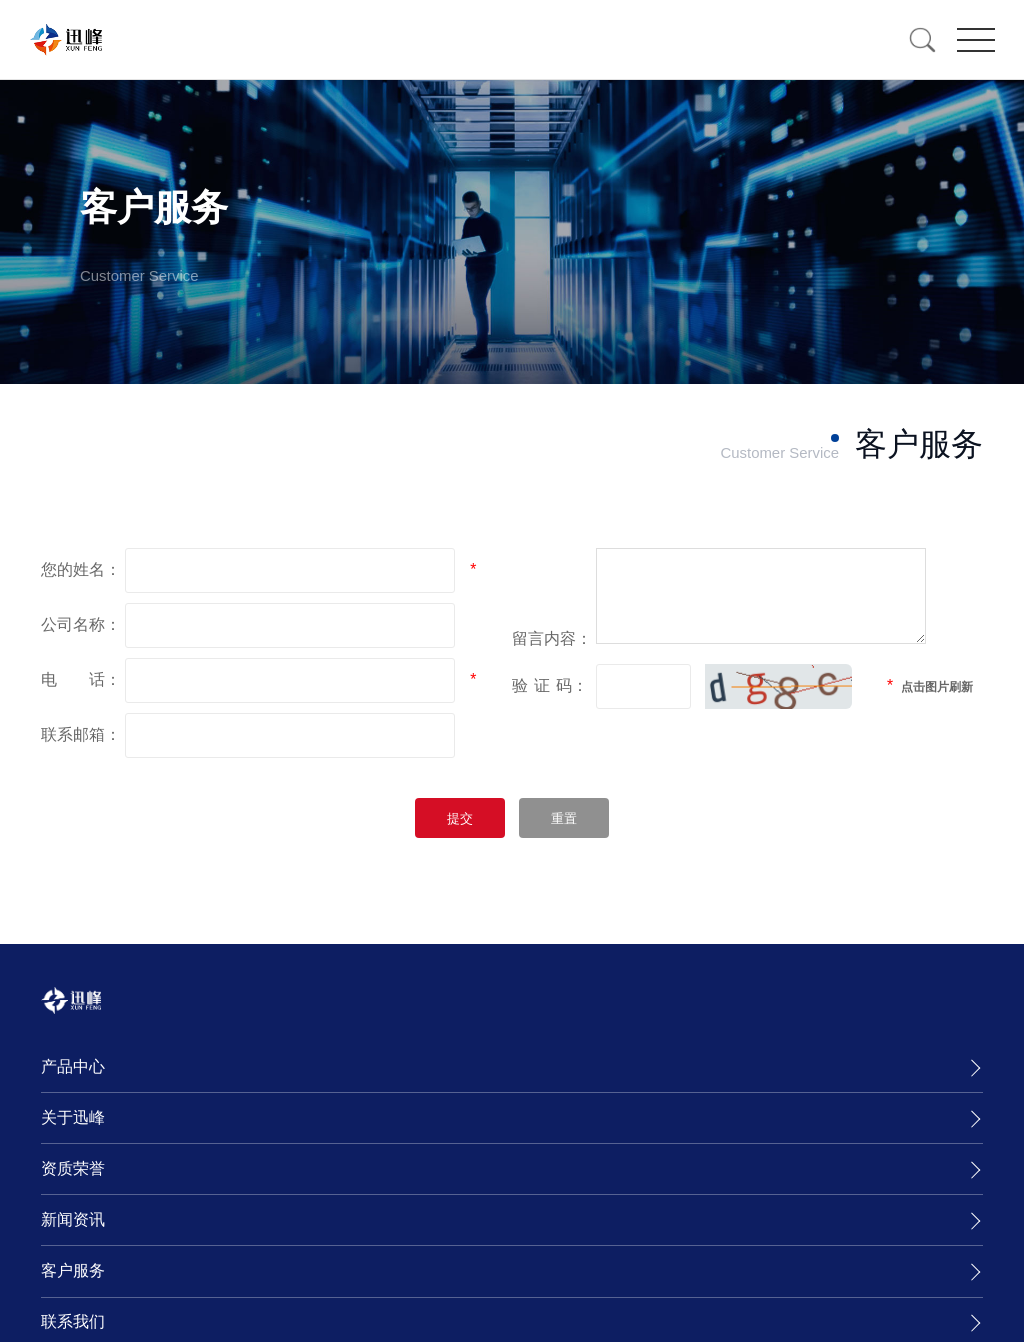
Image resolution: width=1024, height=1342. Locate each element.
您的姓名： (81, 569)
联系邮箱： (81, 734)
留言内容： (552, 656)
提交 (460, 818)
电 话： (81, 679)
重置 (564, 818)
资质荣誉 (73, 1168)
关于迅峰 (73, 1117)
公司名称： (81, 624)
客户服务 (73, 1270)
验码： (550, 703)
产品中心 (73, 1066)
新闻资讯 (73, 1219)
